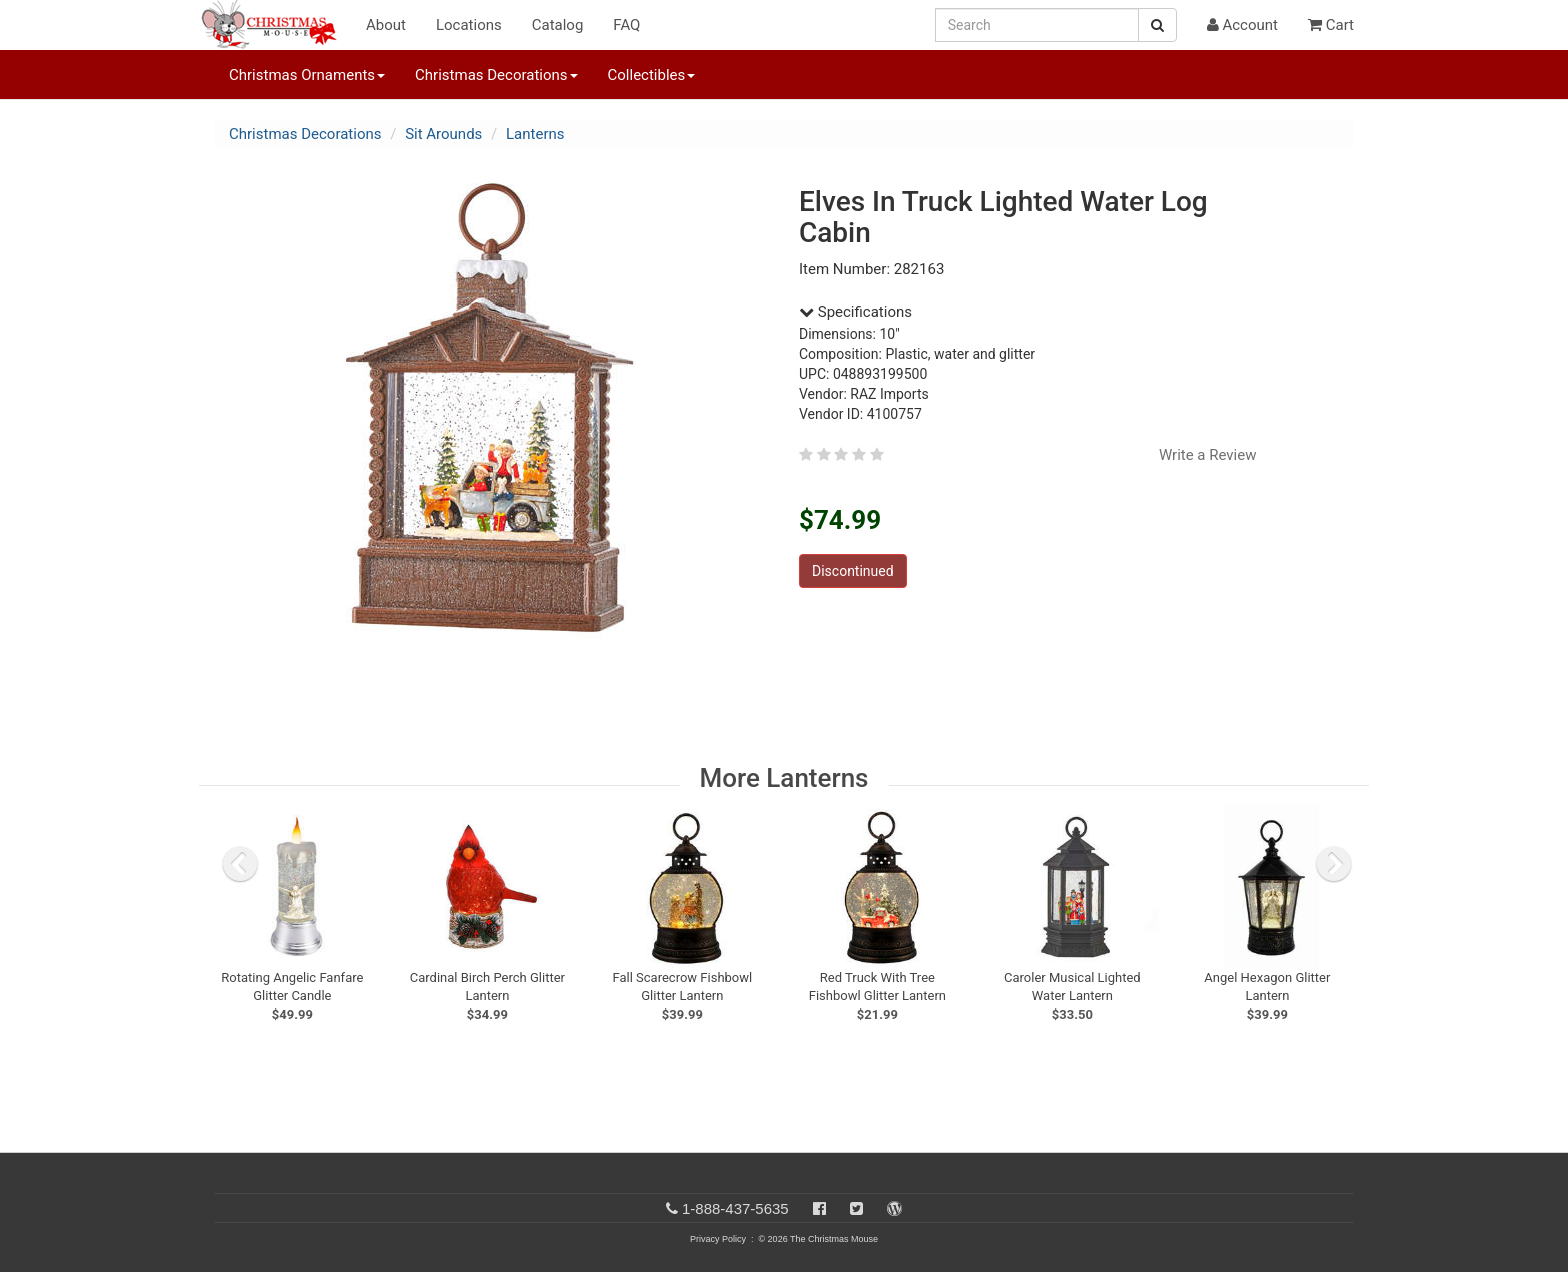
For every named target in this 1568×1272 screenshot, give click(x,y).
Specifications (855, 312)
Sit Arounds (443, 134)
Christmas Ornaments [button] (307, 75)
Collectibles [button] (652, 75)
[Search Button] (1157, 25)
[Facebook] (819, 1208)
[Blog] (894, 1208)
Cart (1331, 25)
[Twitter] (856, 1208)
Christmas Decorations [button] (496, 75)
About (386, 25)
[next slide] (1334, 864)
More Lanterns (784, 778)
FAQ (626, 25)
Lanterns (535, 134)
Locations (469, 25)
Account (1242, 25)
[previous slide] (240, 864)
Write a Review (1208, 455)
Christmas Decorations (305, 134)
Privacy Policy (718, 1239)
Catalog (558, 25)
